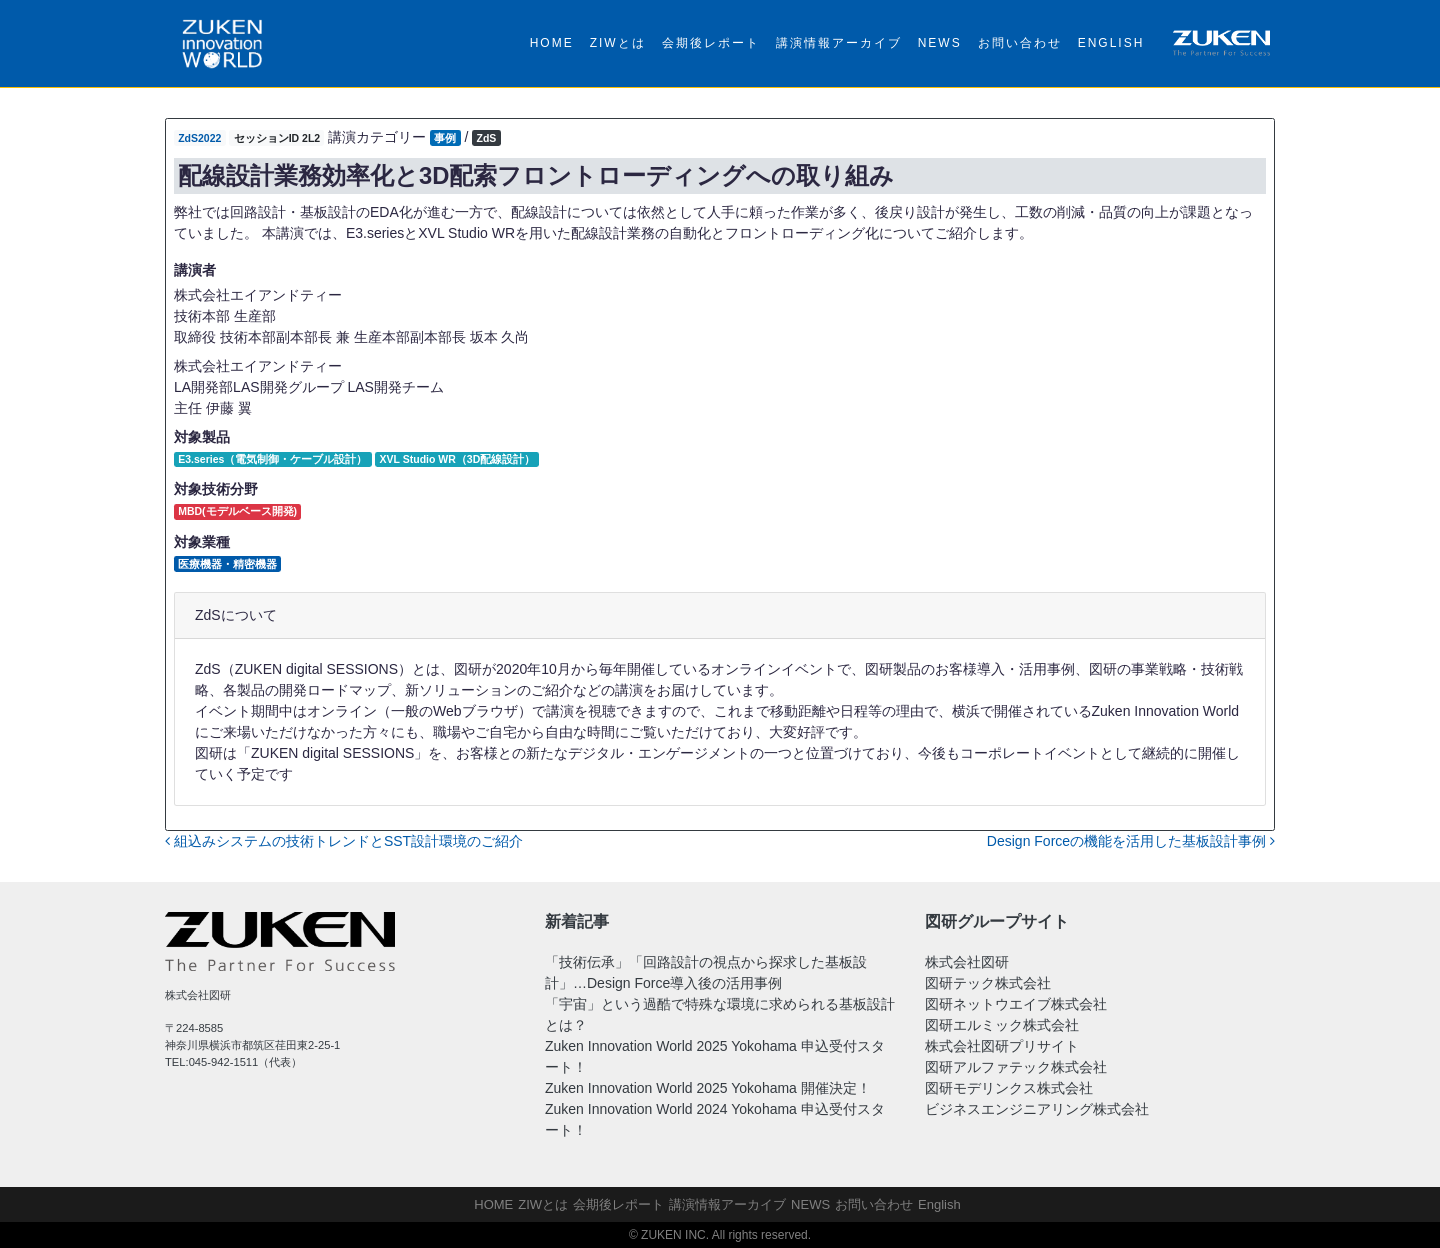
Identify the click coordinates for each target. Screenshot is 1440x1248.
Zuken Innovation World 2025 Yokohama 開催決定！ (708, 1088)
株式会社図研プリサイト (1002, 1046)
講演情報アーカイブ (839, 43)
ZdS (486, 138)
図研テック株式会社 (988, 983)
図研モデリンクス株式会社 (1009, 1088)
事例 (445, 138)
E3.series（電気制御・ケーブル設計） (272, 459)
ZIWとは (618, 43)
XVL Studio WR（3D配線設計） (458, 459)
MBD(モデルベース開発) (237, 511)
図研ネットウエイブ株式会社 (1016, 1004)
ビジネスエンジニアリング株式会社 (1037, 1109)
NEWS (940, 43)
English (1111, 43)
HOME (552, 43)
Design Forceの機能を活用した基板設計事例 (1131, 841)
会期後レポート (711, 43)
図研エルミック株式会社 (1002, 1025)
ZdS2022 (199, 138)
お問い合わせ (1020, 43)
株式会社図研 (967, 962)
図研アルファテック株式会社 (1016, 1067)
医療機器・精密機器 (227, 564)
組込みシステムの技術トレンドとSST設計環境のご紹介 (344, 841)
